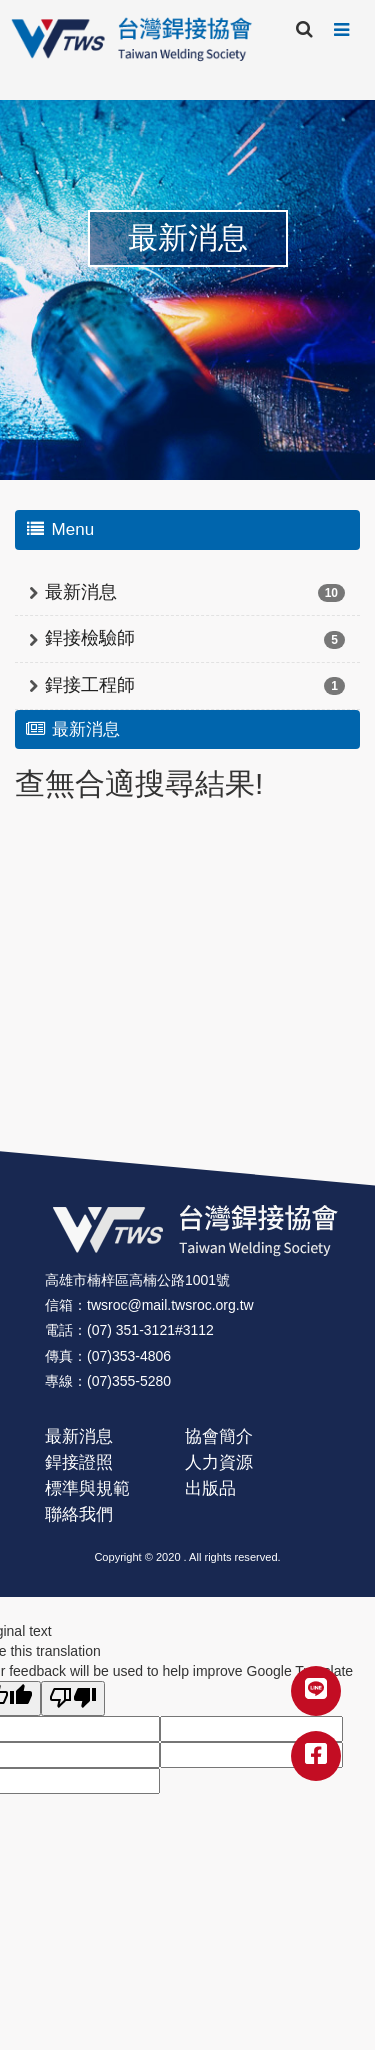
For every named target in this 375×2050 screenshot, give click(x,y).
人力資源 (219, 1462)
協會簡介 (219, 1436)
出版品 (210, 1488)
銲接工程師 (90, 685)
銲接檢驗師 (90, 638)
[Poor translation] (73, 1698)
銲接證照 (79, 1462)
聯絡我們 (79, 1514)
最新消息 (81, 592)
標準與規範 (87, 1488)
